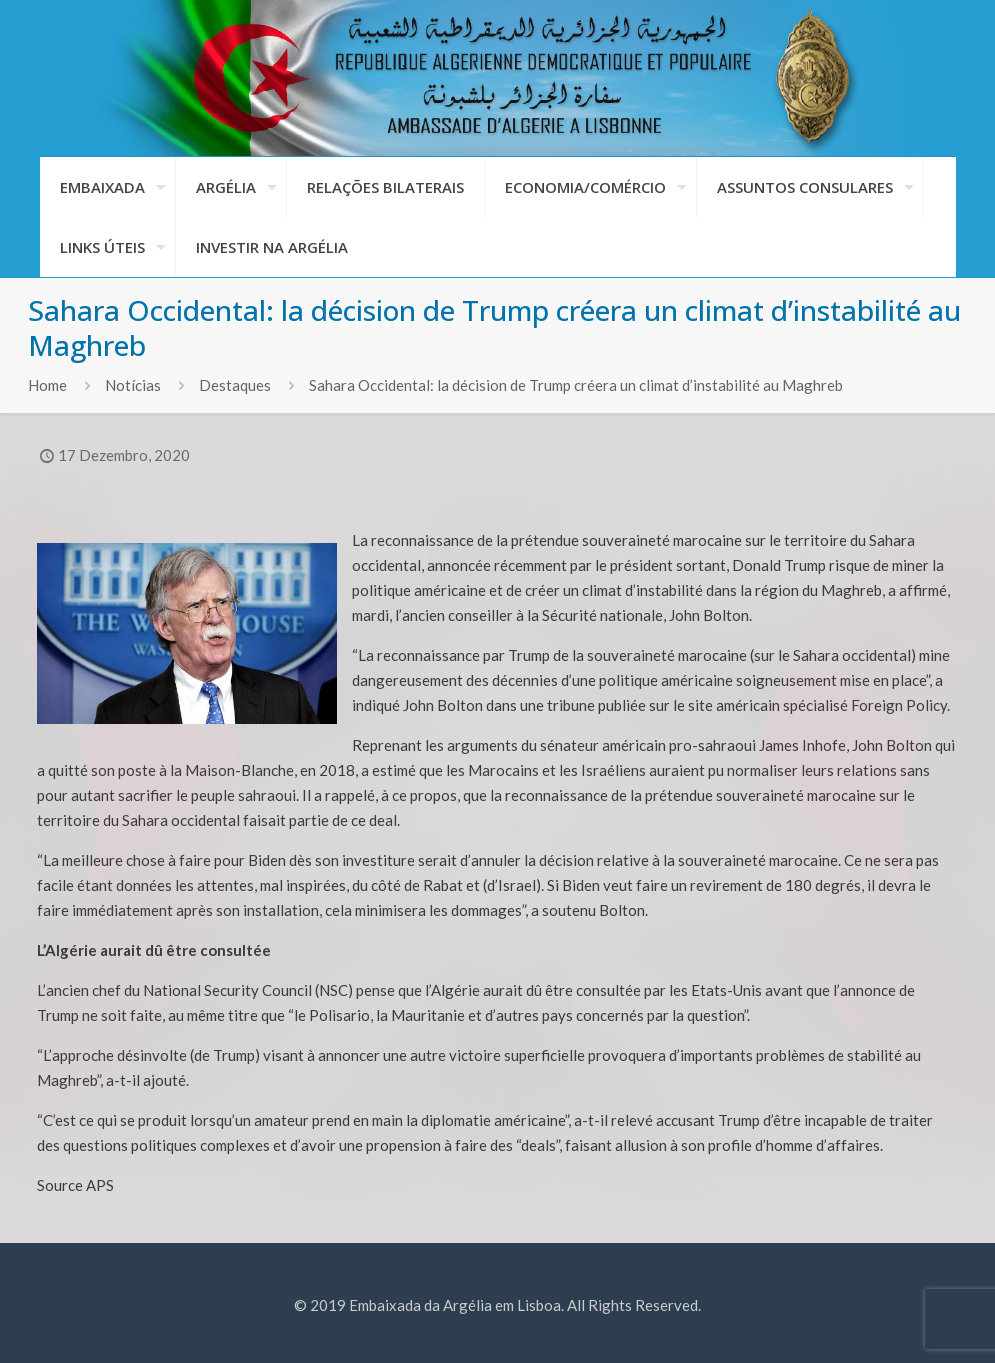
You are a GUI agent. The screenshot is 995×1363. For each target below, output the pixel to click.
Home (47, 385)
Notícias (133, 385)
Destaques (235, 385)
